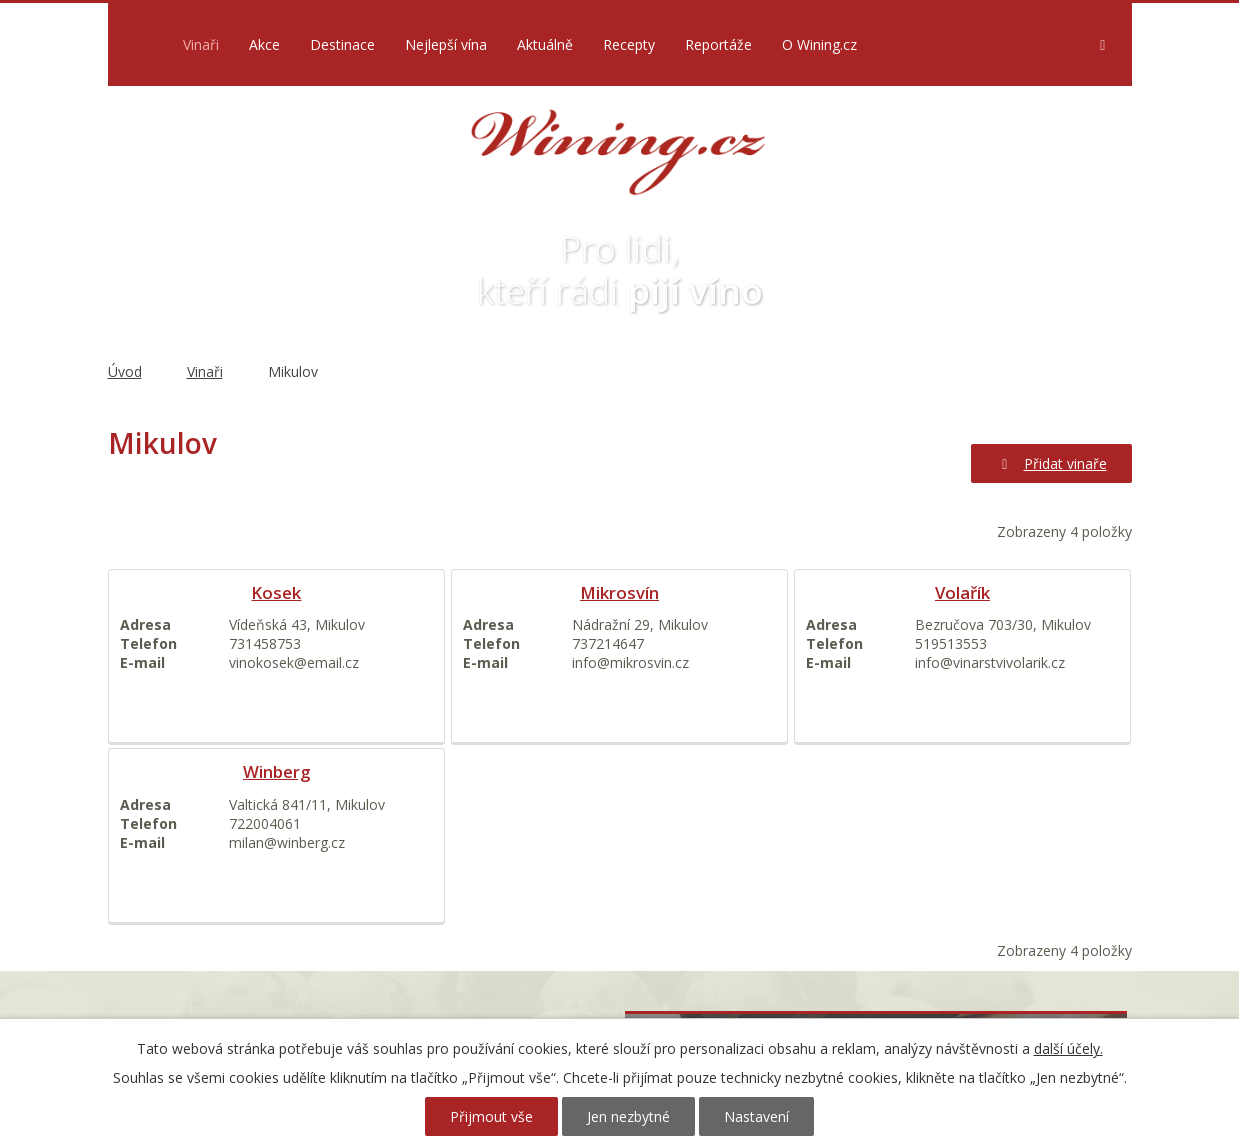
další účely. (1068, 1048)
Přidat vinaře (1051, 463)
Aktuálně (545, 44)
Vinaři (201, 44)
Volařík (962, 592)
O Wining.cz (819, 44)
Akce (264, 44)
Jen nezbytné (628, 1116)
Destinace (342, 44)
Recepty (629, 44)
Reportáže (718, 44)
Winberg (276, 771)
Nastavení (756, 1116)
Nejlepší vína (446, 44)
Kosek (276, 592)
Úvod (140, 44)
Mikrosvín (619, 592)
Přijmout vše (491, 1116)
